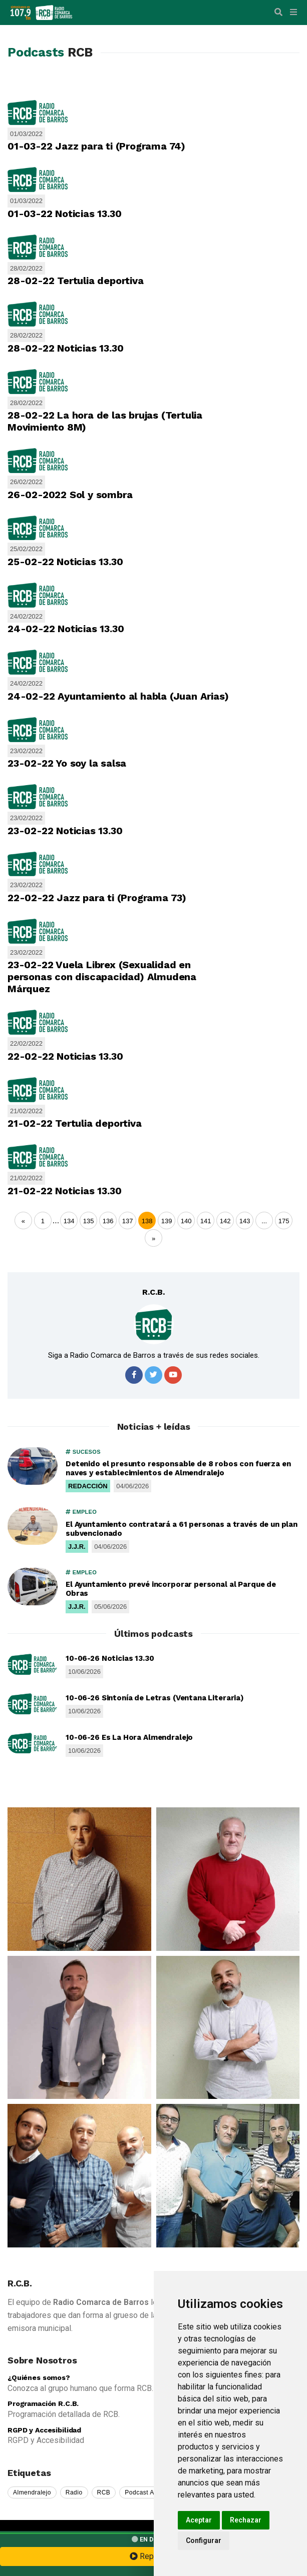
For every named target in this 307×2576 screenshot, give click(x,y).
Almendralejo (32, 2492)
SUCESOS (83, 1452)
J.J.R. (77, 1546)
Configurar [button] (203, 2540)
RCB (104, 2492)
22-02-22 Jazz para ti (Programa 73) (97, 898)
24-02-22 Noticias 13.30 (66, 629)
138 (147, 1221)
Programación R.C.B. (43, 2403)
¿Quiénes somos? (39, 2377)
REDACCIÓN (88, 1486)
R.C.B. (153, 1292)
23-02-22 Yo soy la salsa (67, 763)
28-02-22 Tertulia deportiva (76, 281)
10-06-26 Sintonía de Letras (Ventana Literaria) (155, 1697)
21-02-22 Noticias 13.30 (64, 1191)
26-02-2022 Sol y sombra (70, 495)
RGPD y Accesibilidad (44, 2430)
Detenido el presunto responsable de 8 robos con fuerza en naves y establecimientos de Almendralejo (178, 1468)
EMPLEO (81, 1512)
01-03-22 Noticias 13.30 (64, 214)
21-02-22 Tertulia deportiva (75, 1123)
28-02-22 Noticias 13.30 (65, 348)
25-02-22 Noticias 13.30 (65, 562)
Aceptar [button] (199, 2520)
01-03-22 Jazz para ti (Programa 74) (96, 146)
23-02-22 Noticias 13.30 (65, 831)
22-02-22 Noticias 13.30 (65, 1056)
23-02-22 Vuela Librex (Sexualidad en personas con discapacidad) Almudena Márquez (102, 977)
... (56, 1220)
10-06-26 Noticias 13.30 (110, 1658)
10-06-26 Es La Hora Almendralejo (129, 1737)
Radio (74, 2492)
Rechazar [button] (245, 2520)
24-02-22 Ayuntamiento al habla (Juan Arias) (118, 696)
